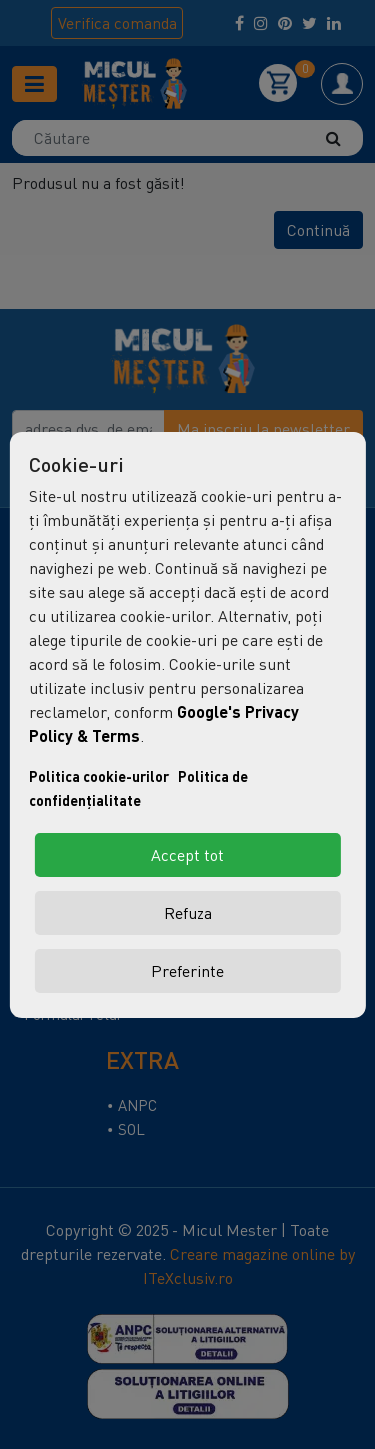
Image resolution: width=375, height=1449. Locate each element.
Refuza (188, 913)
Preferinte (187, 971)
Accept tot (187, 855)
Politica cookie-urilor (99, 776)
